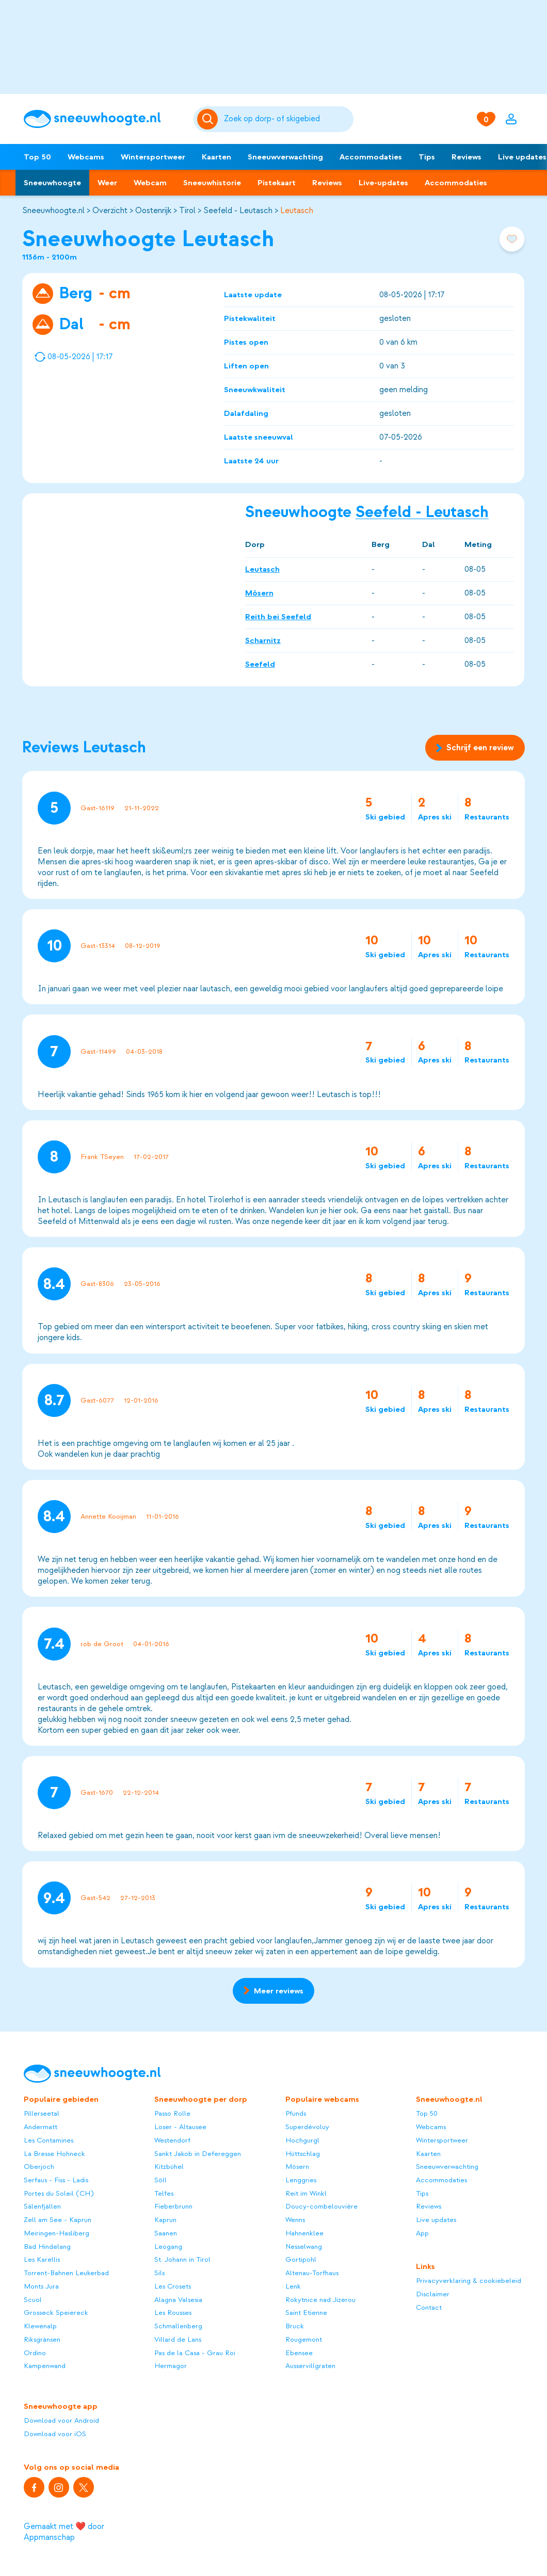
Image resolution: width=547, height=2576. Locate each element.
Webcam (150, 183)
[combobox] (287, 119)
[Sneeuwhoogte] (104, 119)
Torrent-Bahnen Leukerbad (66, 2272)
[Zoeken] (287, 119)
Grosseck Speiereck (56, 2312)
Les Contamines (48, 2140)
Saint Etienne (306, 2312)
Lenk (293, 2286)
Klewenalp (40, 2326)
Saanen (165, 2233)
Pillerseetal (41, 2113)
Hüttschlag (302, 2153)
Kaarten (216, 157)
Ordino (35, 2352)
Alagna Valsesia (178, 2299)
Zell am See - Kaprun (57, 2219)
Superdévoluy (307, 2126)
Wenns (295, 2219)
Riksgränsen (42, 2339)
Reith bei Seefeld (278, 616)
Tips (427, 157)
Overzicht (109, 210)
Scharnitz (263, 640)
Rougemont (303, 2339)
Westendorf (172, 2140)
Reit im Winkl (306, 2193)
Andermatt (40, 2126)
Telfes (163, 2193)
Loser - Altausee (180, 2126)
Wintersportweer (153, 157)
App (422, 2233)
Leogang (168, 2246)
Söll (160, 2180)
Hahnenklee (304, 2233)
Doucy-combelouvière (321, 2206)
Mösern (259, 593)
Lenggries (300, 2180)
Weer (107, 183)
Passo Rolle (172, 2113)
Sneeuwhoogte (52, 183)
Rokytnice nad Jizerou (320, 2299)
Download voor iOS (55, 2433)
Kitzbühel (169, 2166)
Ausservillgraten (310, 2365)
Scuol (33, 2299)
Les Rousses (172, 2312)
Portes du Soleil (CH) (58, 2193)
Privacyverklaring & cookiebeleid (468, 2280)
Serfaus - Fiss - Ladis (56, 2180)
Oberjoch (39, 2166)
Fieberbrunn (173, 2206)
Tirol (187, 210)
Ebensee (299, 2352)
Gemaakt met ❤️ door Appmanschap (64, 2531)
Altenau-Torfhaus (312, 2272)
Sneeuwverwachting (285, 157)
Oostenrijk (153, 210)
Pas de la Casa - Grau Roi (194, 2352)
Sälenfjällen (42, 2206)
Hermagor (170, 2365)
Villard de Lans (177, 2339)
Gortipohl (300, 2259)
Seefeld (260, 664)
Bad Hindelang (47, 2246)
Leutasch (296, 210)
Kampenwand (45, 2365)
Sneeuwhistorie (212, 183)
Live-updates (383, 183)
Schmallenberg (178, 2326)
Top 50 (37, 157)
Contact (429, 2307)
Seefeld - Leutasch (237, 210)
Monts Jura (41, 2286)
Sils (159, 2272)
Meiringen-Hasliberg (56, 2233)
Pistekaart (277, 183)
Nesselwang (303, 2246)
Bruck (294, 2326)
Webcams (86, 157)
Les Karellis (42, 2259)
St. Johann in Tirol (182, 2259)
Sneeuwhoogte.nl (53, 210)
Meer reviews (273, 1991)
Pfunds (295, 2113)
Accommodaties (371, 157)
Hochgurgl (302, 2140)
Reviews (466, 157)
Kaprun (165, 2219)
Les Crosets (172, 2286)
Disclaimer (432, 2294)
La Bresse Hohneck (54, 2153)
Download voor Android (61, 2420)
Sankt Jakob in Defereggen (197, 2153)
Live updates (436, 2219)
